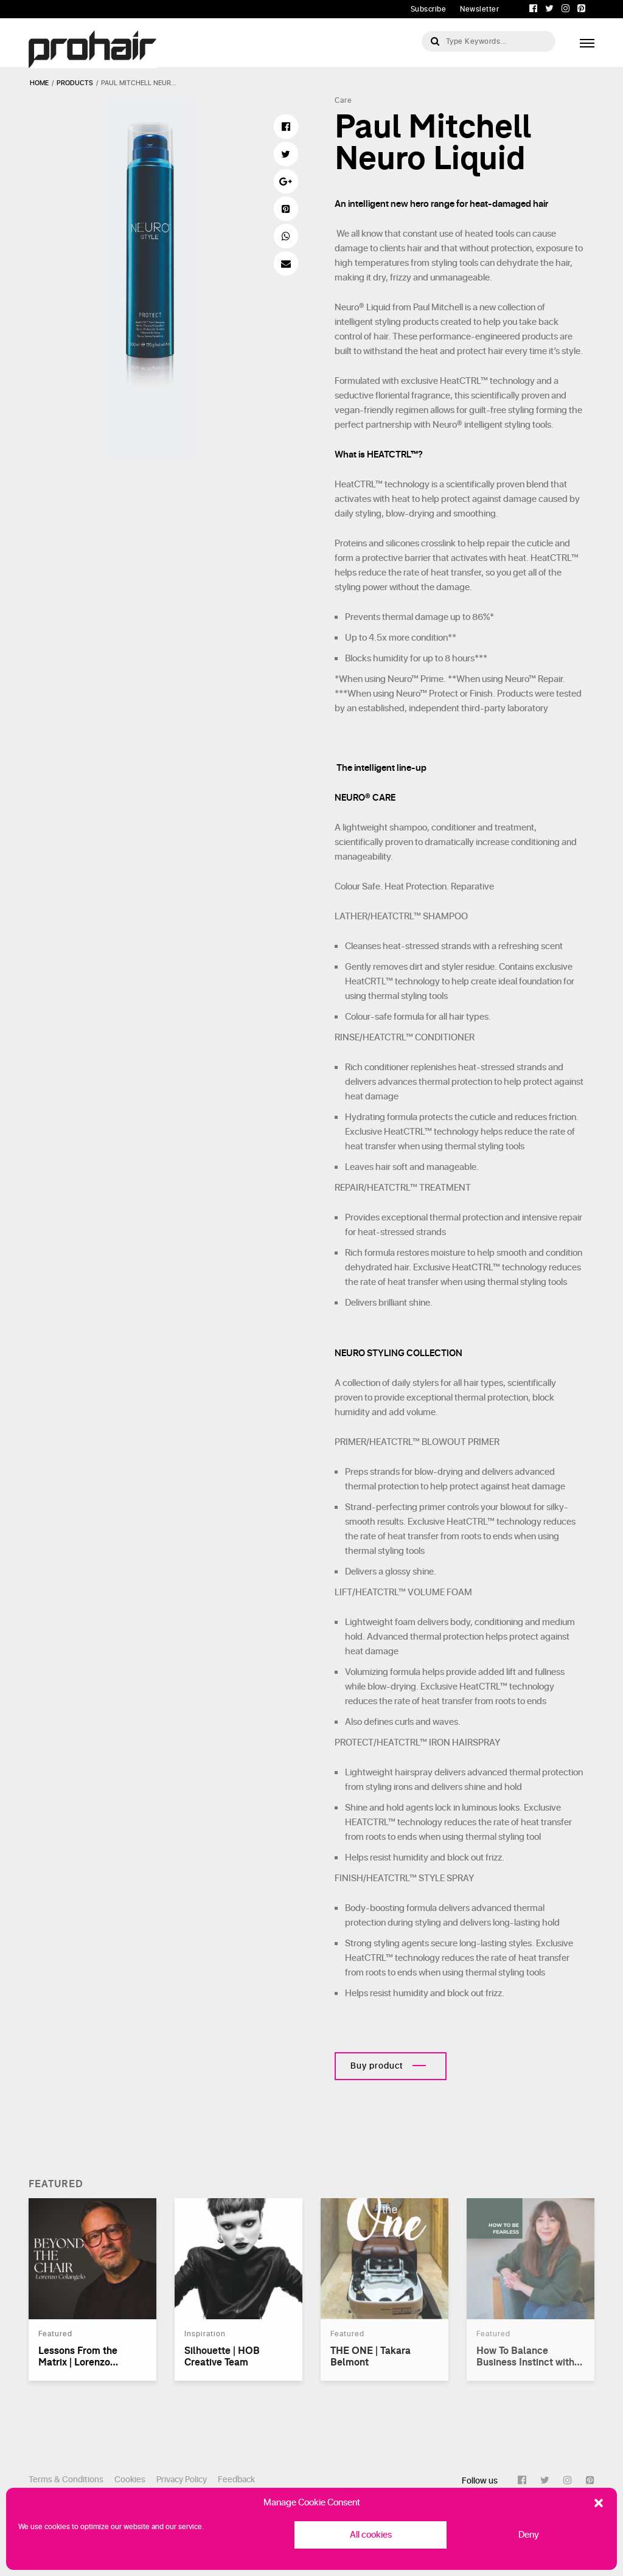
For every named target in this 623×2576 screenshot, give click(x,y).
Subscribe (429, 9)
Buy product (376, 2065)
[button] (599, 2503)
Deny (528, 2535)
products (75, 83)
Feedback (236, 2479)
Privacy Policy (181, 2479)
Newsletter (479, 9)
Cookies (129, 2479)
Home (39, 83)
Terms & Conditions (66, 2479)
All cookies (371, 2535)
